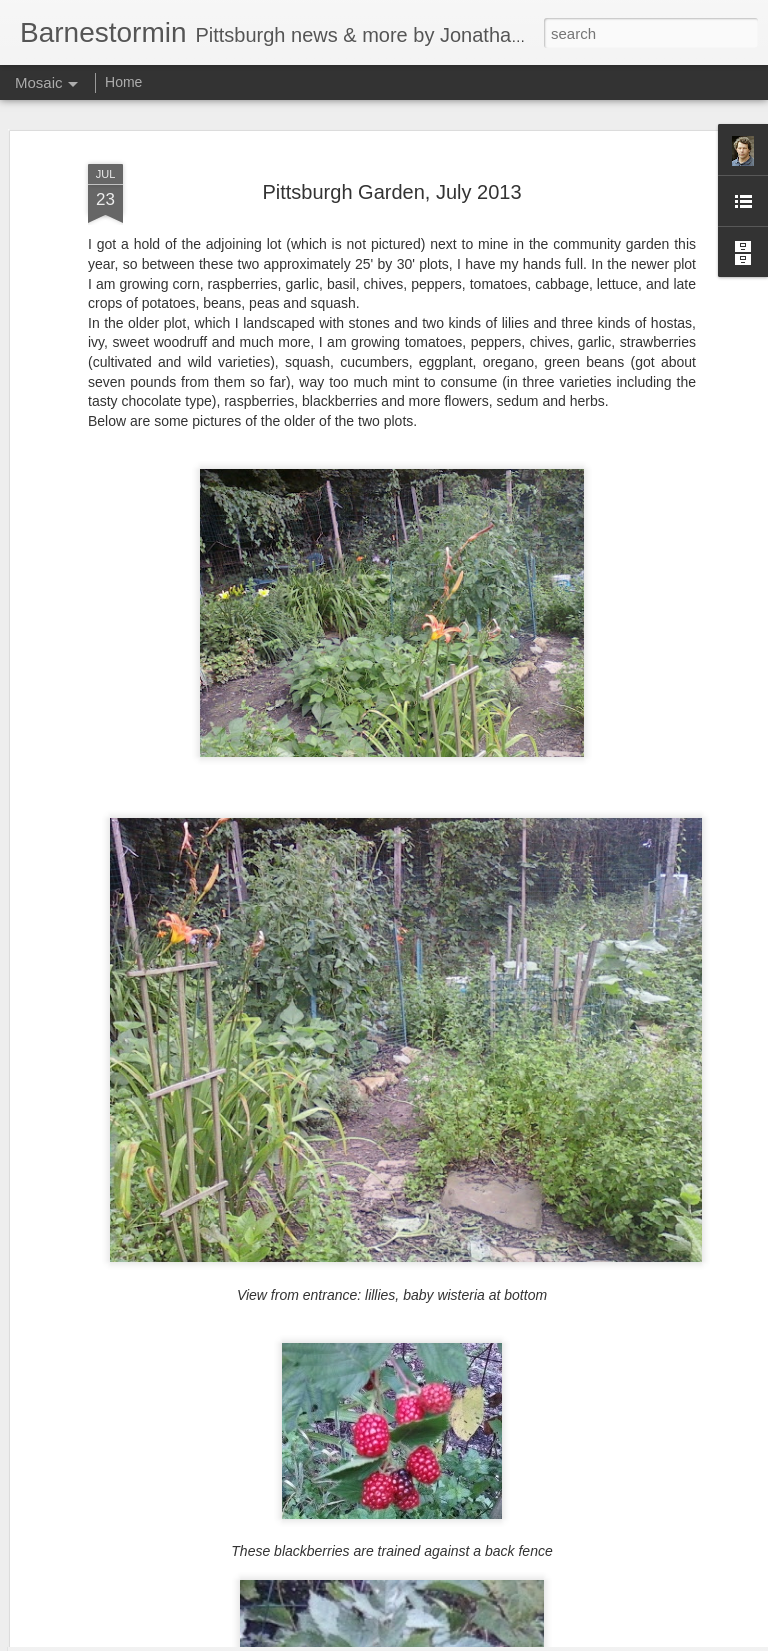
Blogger (446, 1640)
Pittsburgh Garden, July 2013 (391, 141)
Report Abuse (505, 1640)
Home (123, 82)
